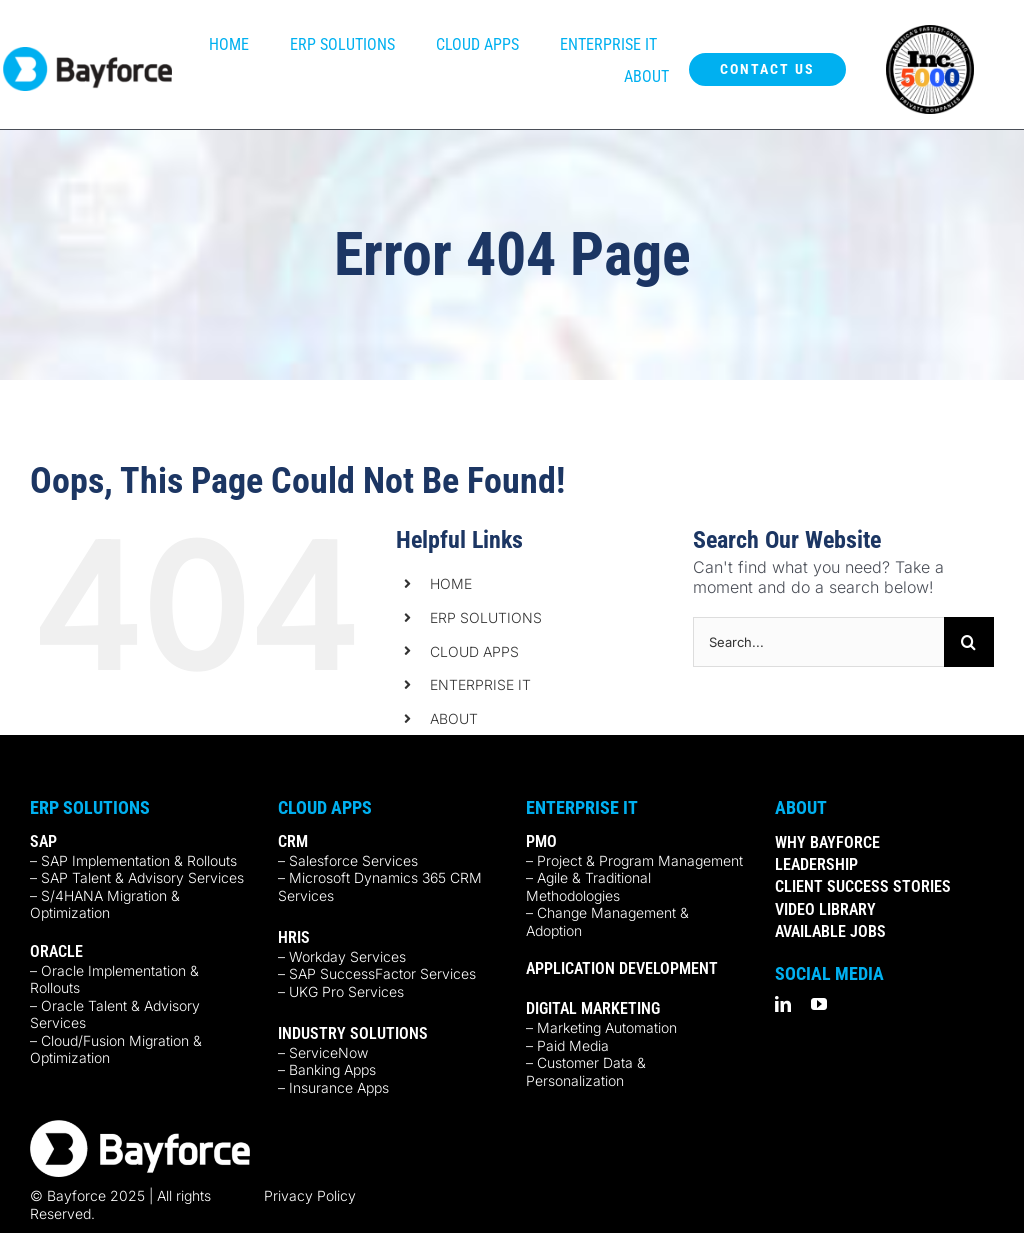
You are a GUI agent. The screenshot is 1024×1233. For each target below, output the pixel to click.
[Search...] (818, 642)
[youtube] (819, 1004)
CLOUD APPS (474, 651)
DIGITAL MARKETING (593, 1008)
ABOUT (454, 718)
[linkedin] (783, 1004)
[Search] (969, 642)
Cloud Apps (325, 807)
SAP (43, 841)
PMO (541, 841)
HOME (451, 583)
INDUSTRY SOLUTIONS (353, 1033)
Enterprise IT (582, 807)
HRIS (294, 937)
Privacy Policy (310, 1195)
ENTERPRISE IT (480, 684)
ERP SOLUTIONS (486, 617)
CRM (293, 841)
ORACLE (56, 951)
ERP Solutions (90, 807)
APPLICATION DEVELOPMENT (622, 968)
